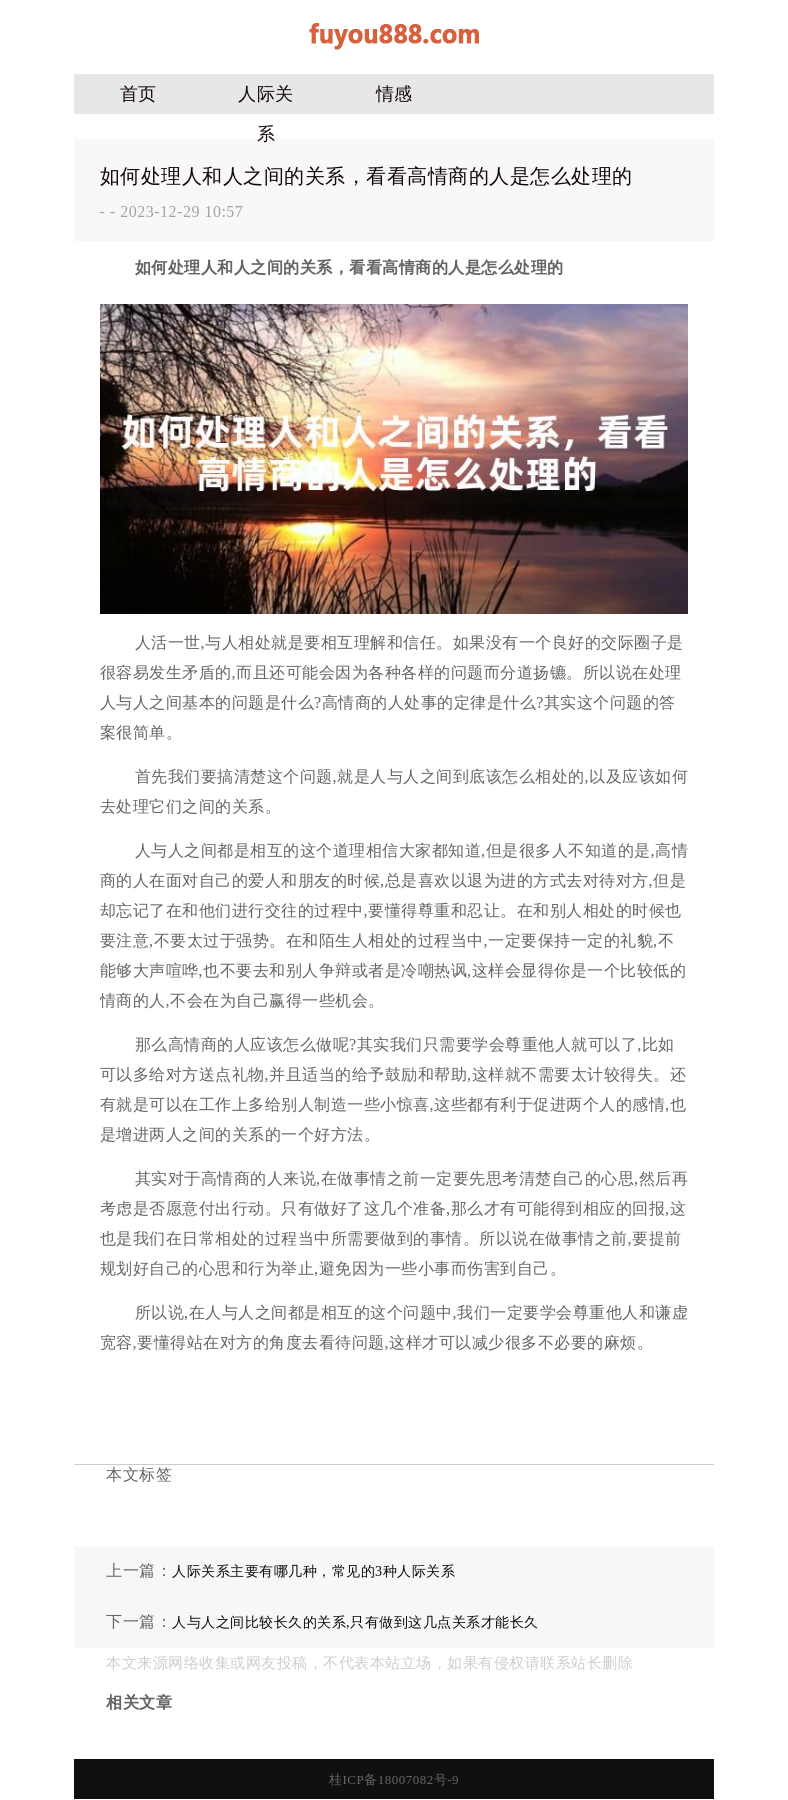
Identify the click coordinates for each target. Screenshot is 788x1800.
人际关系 (266, 99)
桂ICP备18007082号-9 (394, 1779)
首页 (138, 94)
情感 (394, 94)
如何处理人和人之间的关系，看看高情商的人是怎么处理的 (366, 176)
